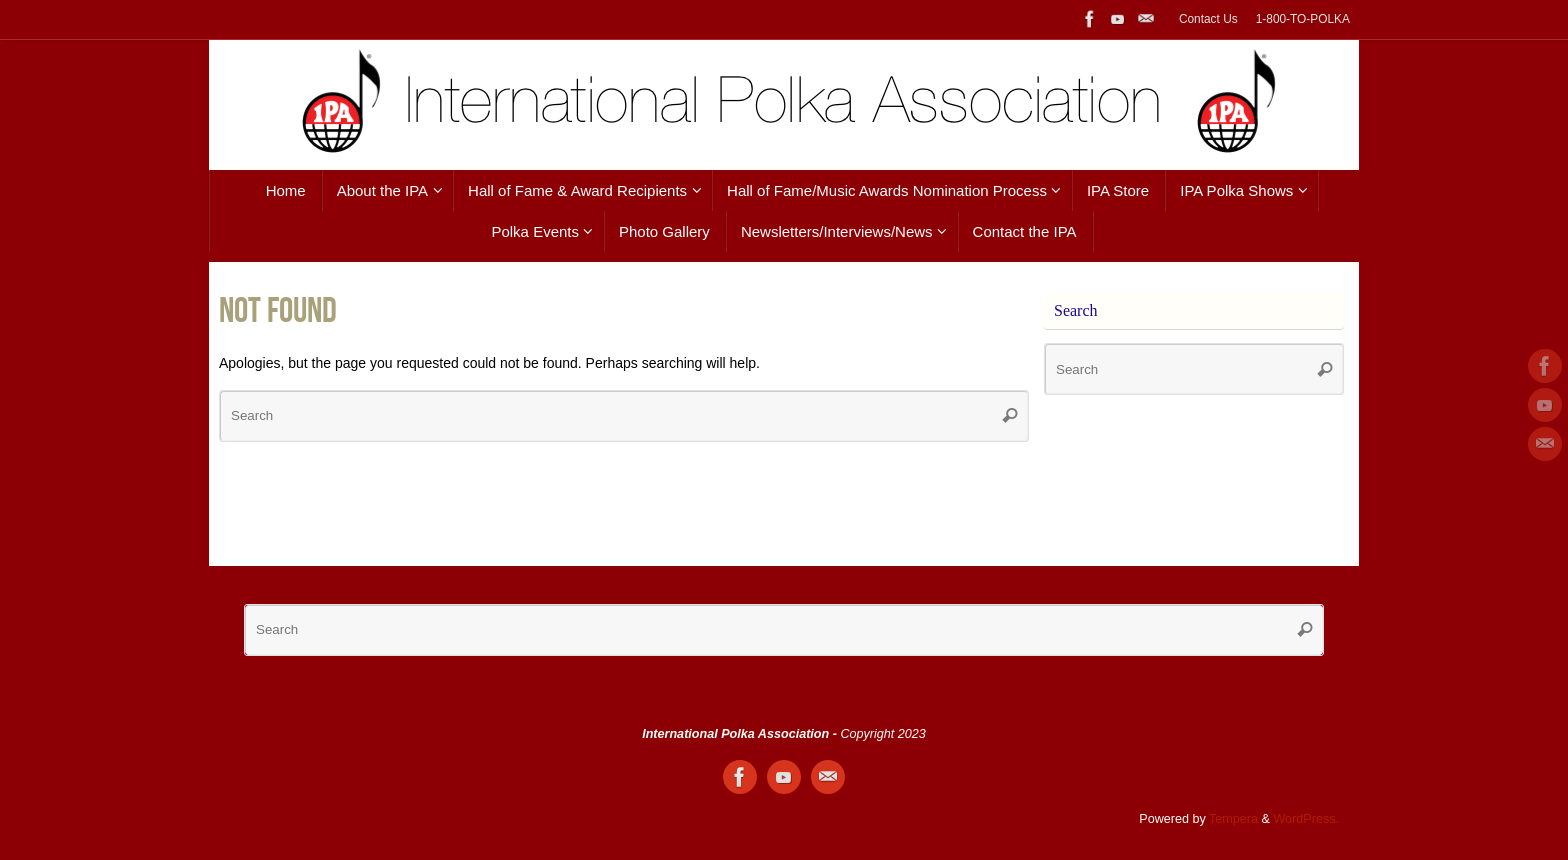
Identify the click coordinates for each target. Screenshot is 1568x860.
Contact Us (1208, 19)
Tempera (1233, 819)
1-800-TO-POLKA (1303, 19)
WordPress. (1306, 819)
